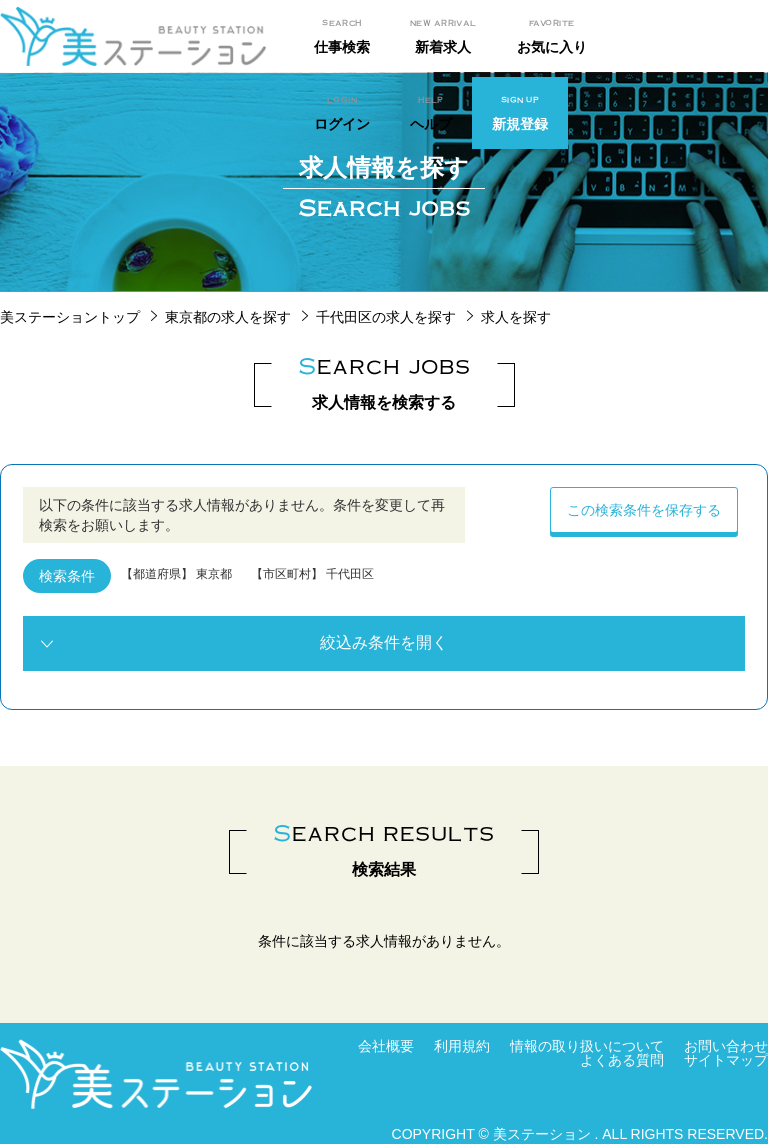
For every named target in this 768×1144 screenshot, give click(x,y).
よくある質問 (622, 1060)
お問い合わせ (726, 1046)
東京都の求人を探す (228, 317)
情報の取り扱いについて (587, 1046)
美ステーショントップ (70, 317)
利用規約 (462, 1046)
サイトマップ (726, 1060)
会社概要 (386, 1046)
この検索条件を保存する (644, 510)
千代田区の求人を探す (386, 317)
